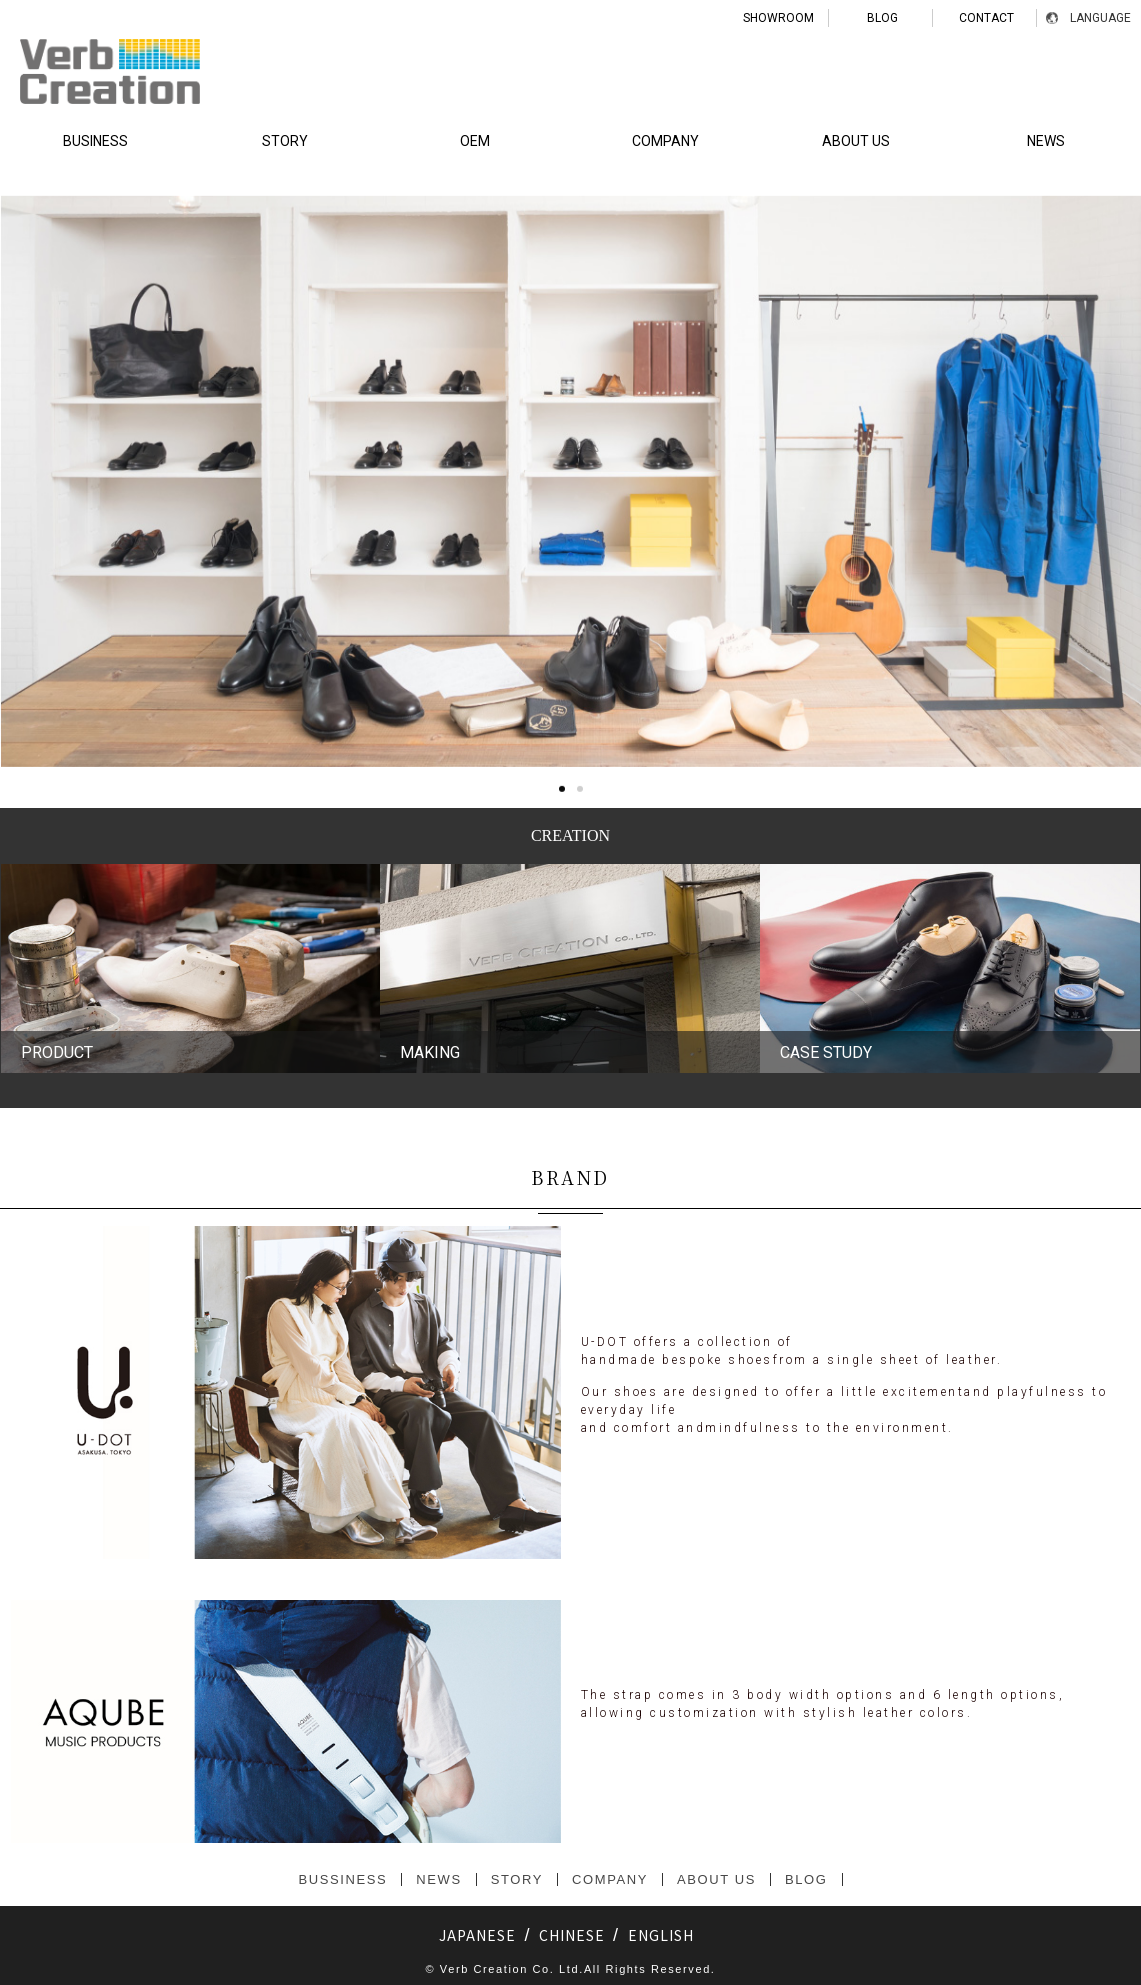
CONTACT (986, 18)
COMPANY (665, 141)
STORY (285, 141)
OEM (475, 141)
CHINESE (572, 1935)
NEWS (438, 1879)
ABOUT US (856, 141)
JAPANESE (477, 1935)
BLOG (882, 18)
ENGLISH (661, 1935)
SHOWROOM (778, 18)
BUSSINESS (342, 1879)
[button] (562, 963)
